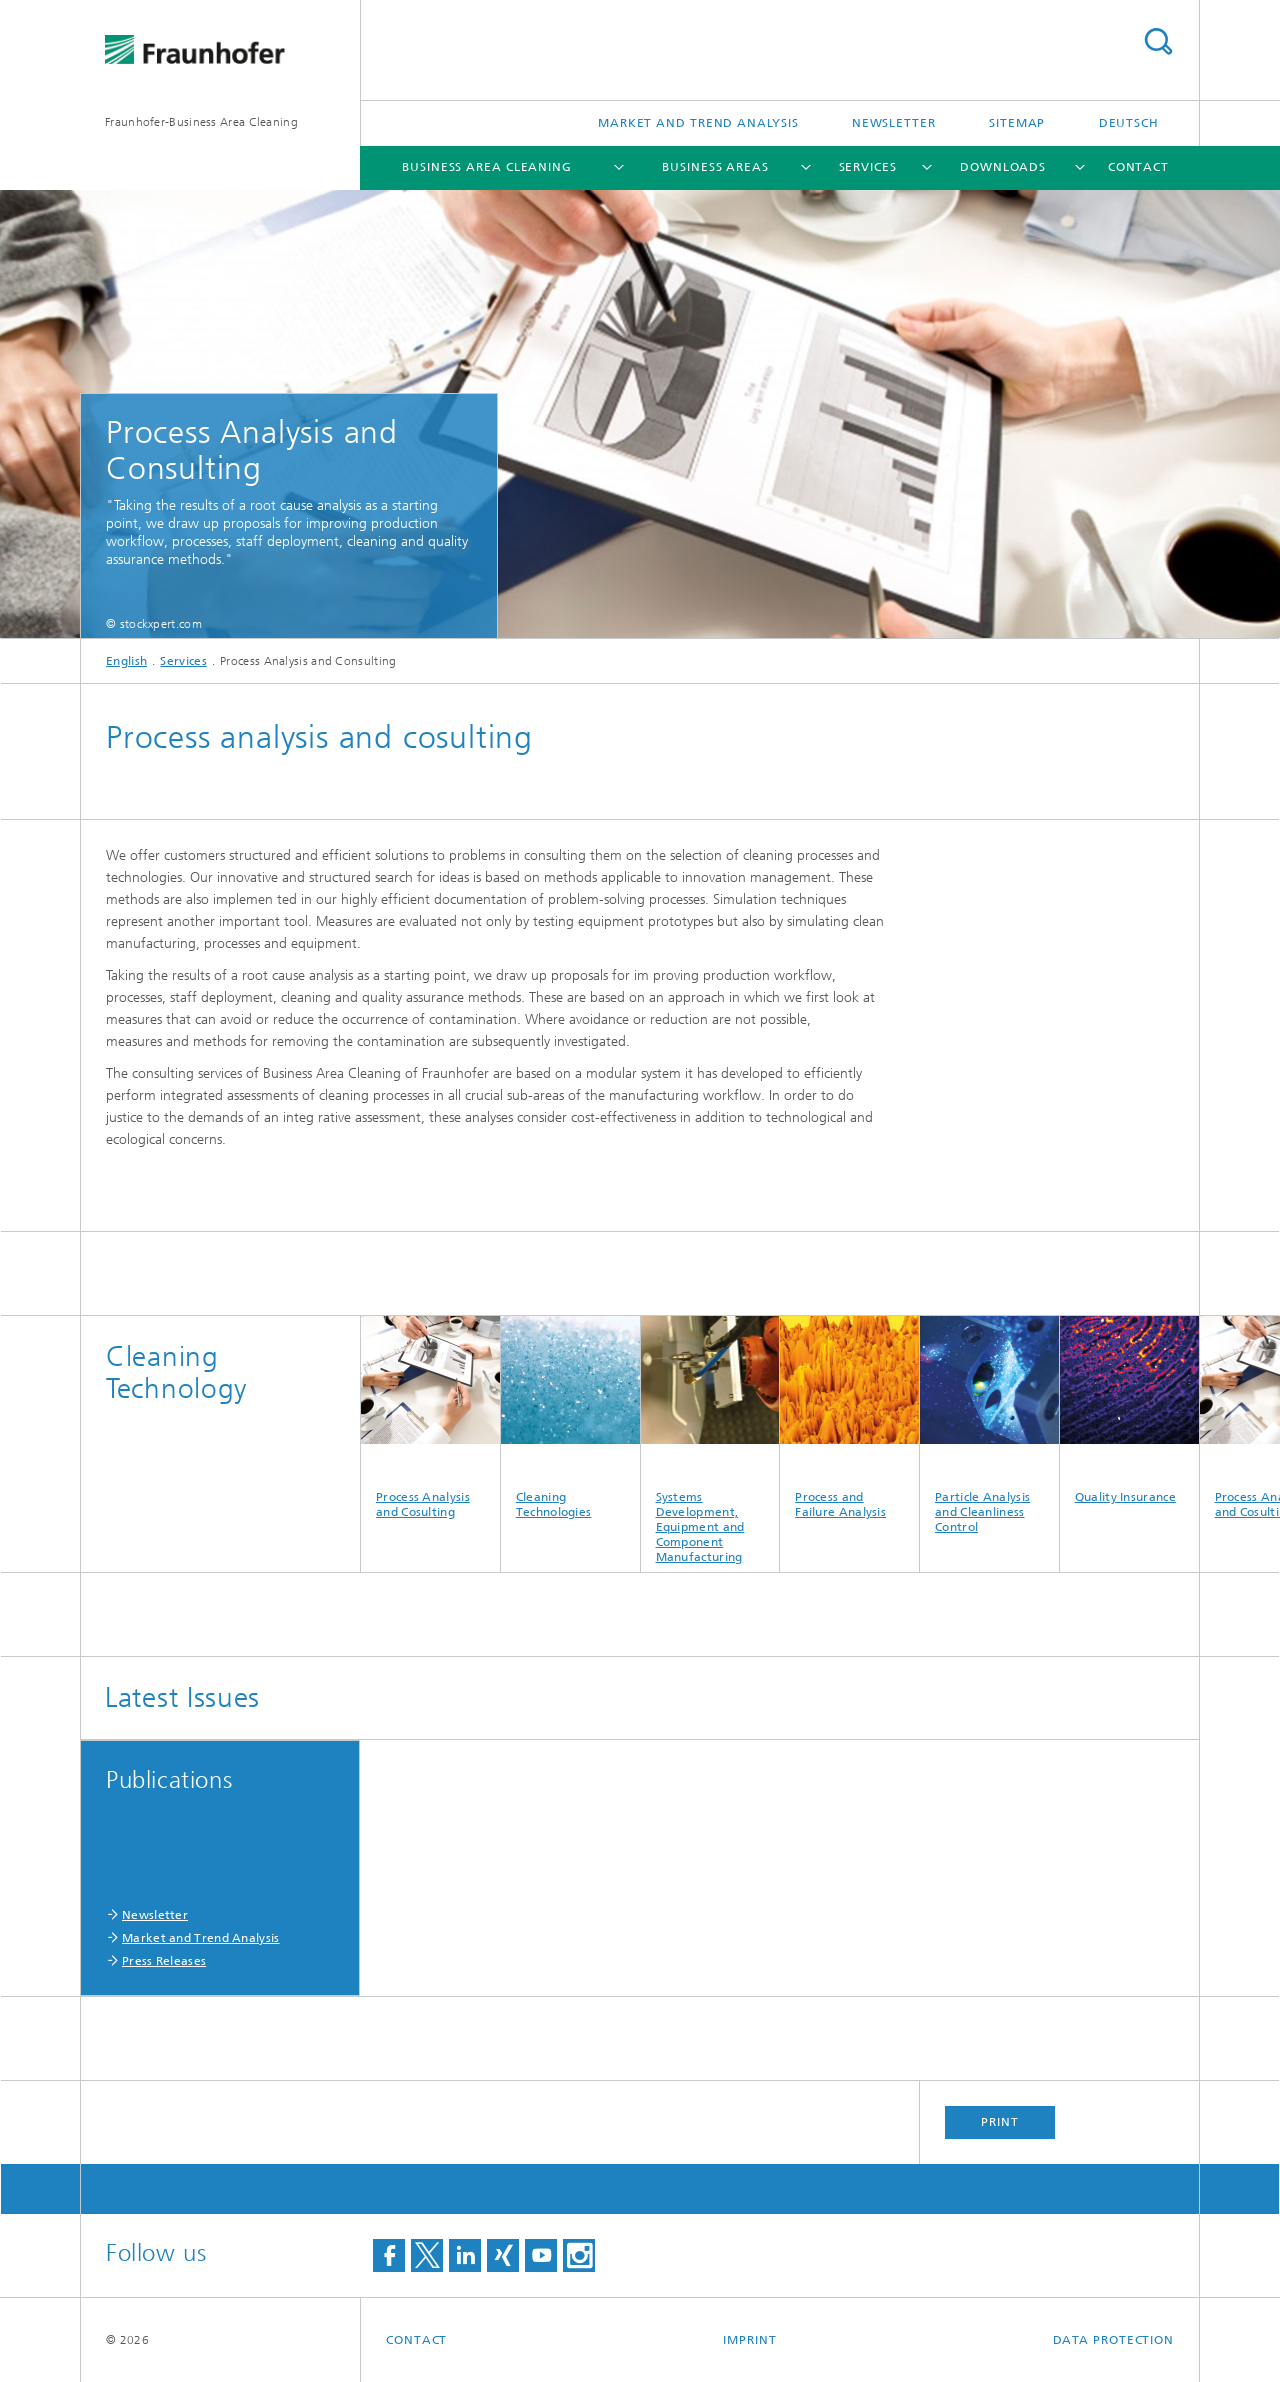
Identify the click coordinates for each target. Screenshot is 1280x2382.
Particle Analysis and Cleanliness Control (989, 1425)
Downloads (1003, 167)
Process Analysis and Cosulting (430, 1417)
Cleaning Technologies (570, 1417)
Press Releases (164, 1961)
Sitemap (1017, 123)
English (126, 661)
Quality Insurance (1129, 1410)
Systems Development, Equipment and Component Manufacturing (710, 1440)
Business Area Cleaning (487, 167)
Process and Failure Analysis (849, 1417)
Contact (1138, 167)
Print (1000, 2122)
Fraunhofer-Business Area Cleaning (201, 122)
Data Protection (1114, 2340)
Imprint (749, 2340)
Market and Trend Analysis (698, 123)
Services (868, 167)
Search (1158, 41)
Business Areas (715, 167)
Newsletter (894, 123)
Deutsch (1129, 123)
